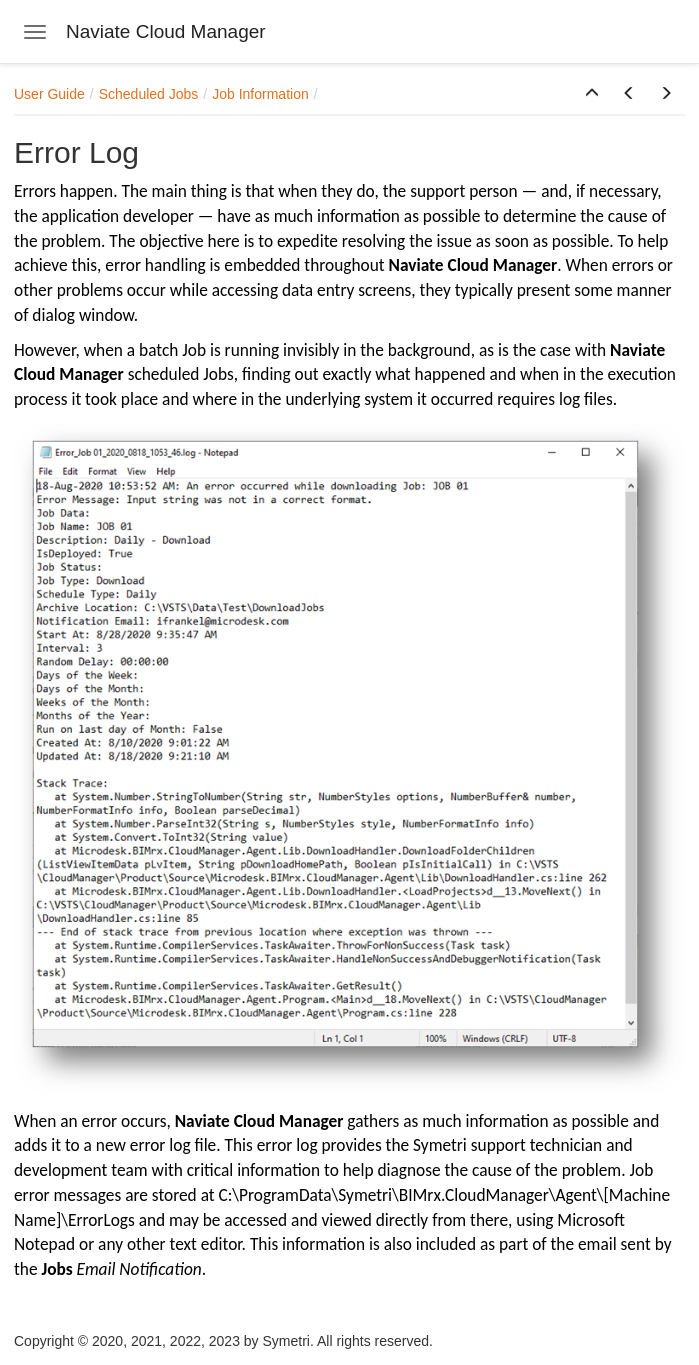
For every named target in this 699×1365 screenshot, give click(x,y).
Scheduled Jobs (149, 94)
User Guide (49, 94)
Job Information (260, 94)
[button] (592, 94)
